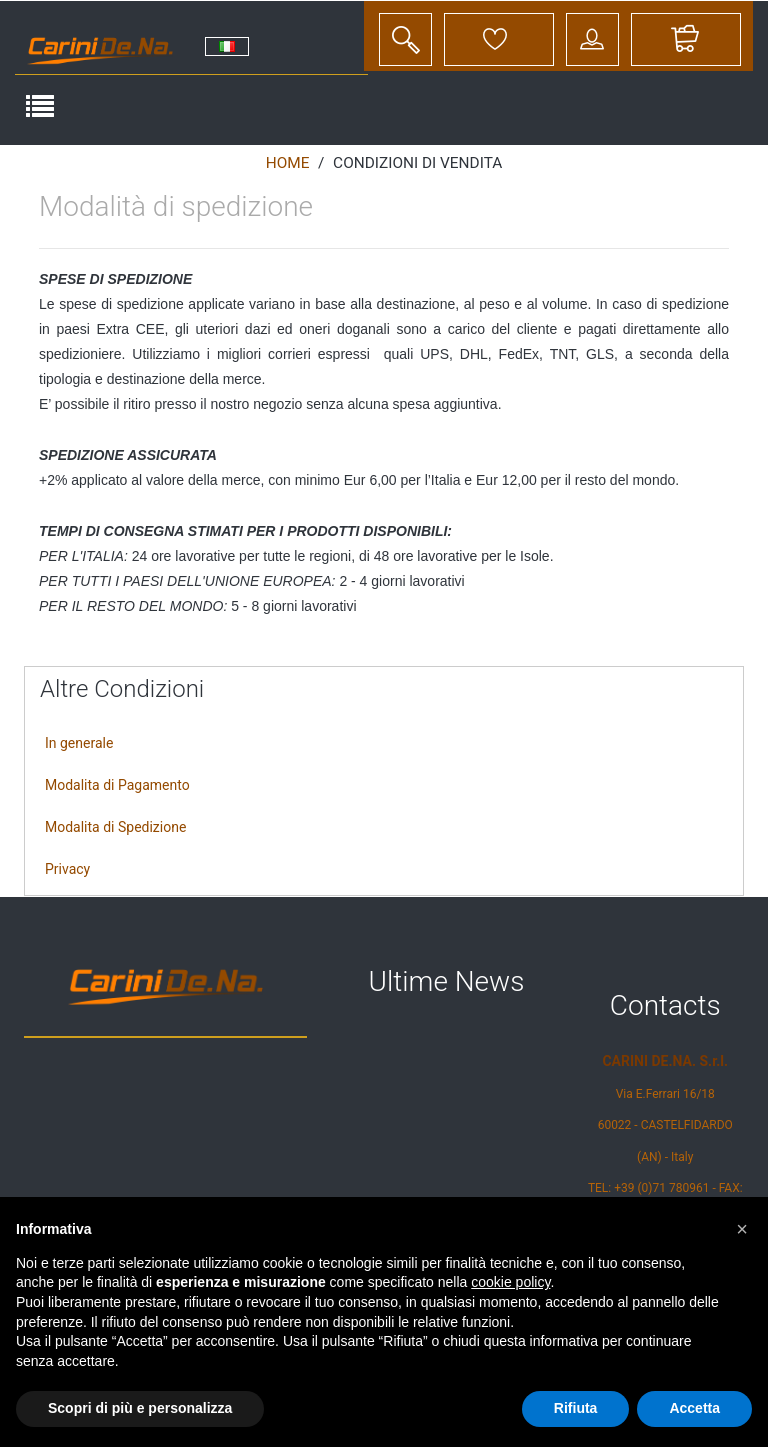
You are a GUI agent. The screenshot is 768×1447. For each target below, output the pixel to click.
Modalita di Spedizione (115, 827)
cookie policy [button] (510, 1282)
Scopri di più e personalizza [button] (140, 1408)
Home (288, 163)
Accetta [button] (694, 1408)
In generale (79, 743)
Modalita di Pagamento (117, 785)
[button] (742, 1229)
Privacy (67, 869)
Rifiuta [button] (576, 1408)
